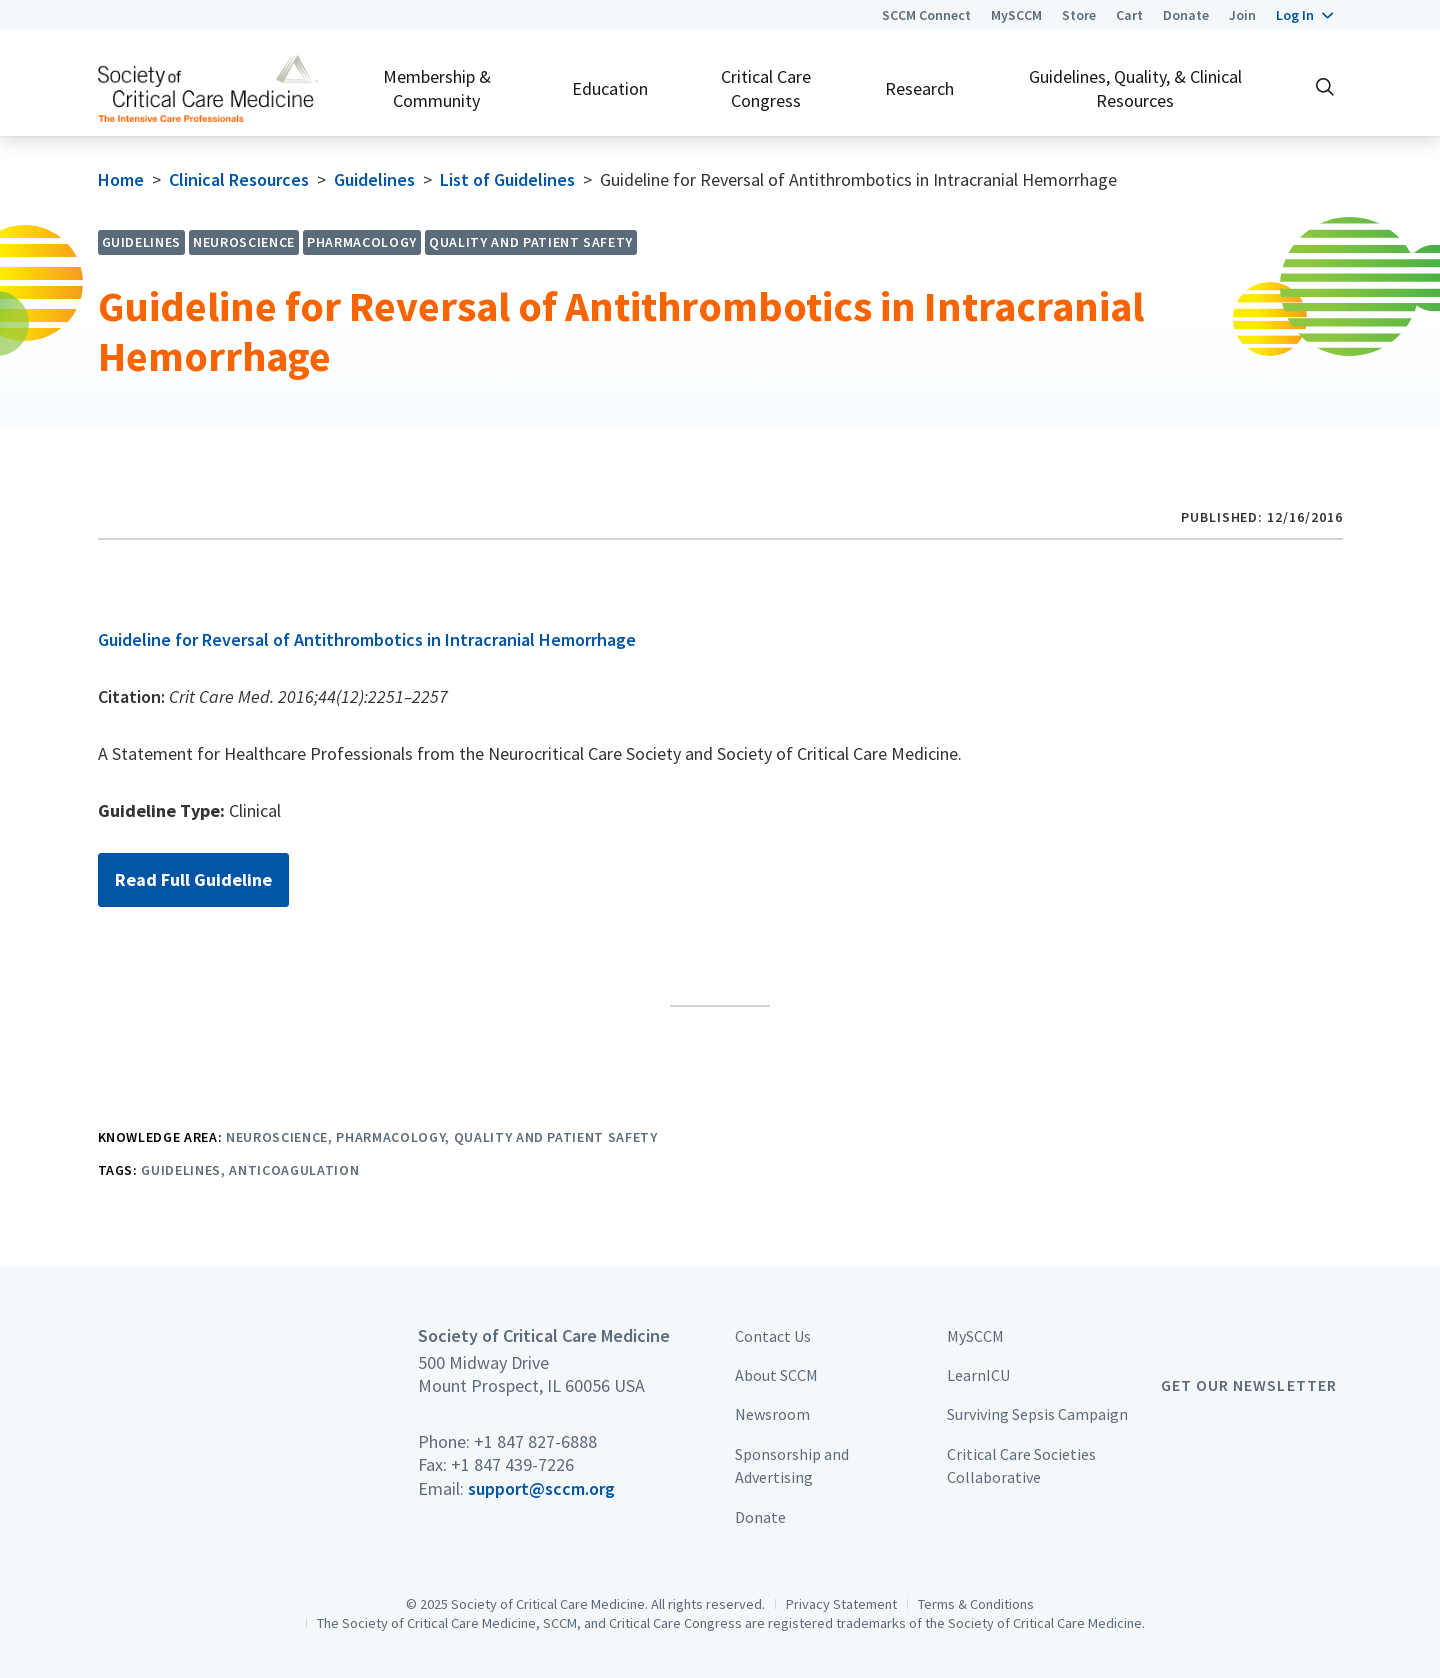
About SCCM (776, 1375)
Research (919, 88)
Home (121, 179)
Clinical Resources (239, 179)
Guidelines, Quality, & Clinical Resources (1135, 88)
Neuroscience (277, 1137)
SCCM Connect (926, 15)
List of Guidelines (507, 179)
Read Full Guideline (193, 879)
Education (610, 88)
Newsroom (772, 1414)
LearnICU (978, 1375)
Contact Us (773, 1336)
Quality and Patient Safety (556, 1137)
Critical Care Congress (766, 88)
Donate (1186, 15)
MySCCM (1016, 15)
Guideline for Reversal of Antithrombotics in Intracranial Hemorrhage (367, 639)
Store (1079, 15)
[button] (1304, 15)
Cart (1129, 15)
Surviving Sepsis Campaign (1037, 1414)
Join (1242, 15)
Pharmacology (390, 1137)
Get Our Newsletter (1249, 1385)
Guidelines (374, 179)
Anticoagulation (294, 1170)
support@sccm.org (541, 1488)
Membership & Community (437, 88)
